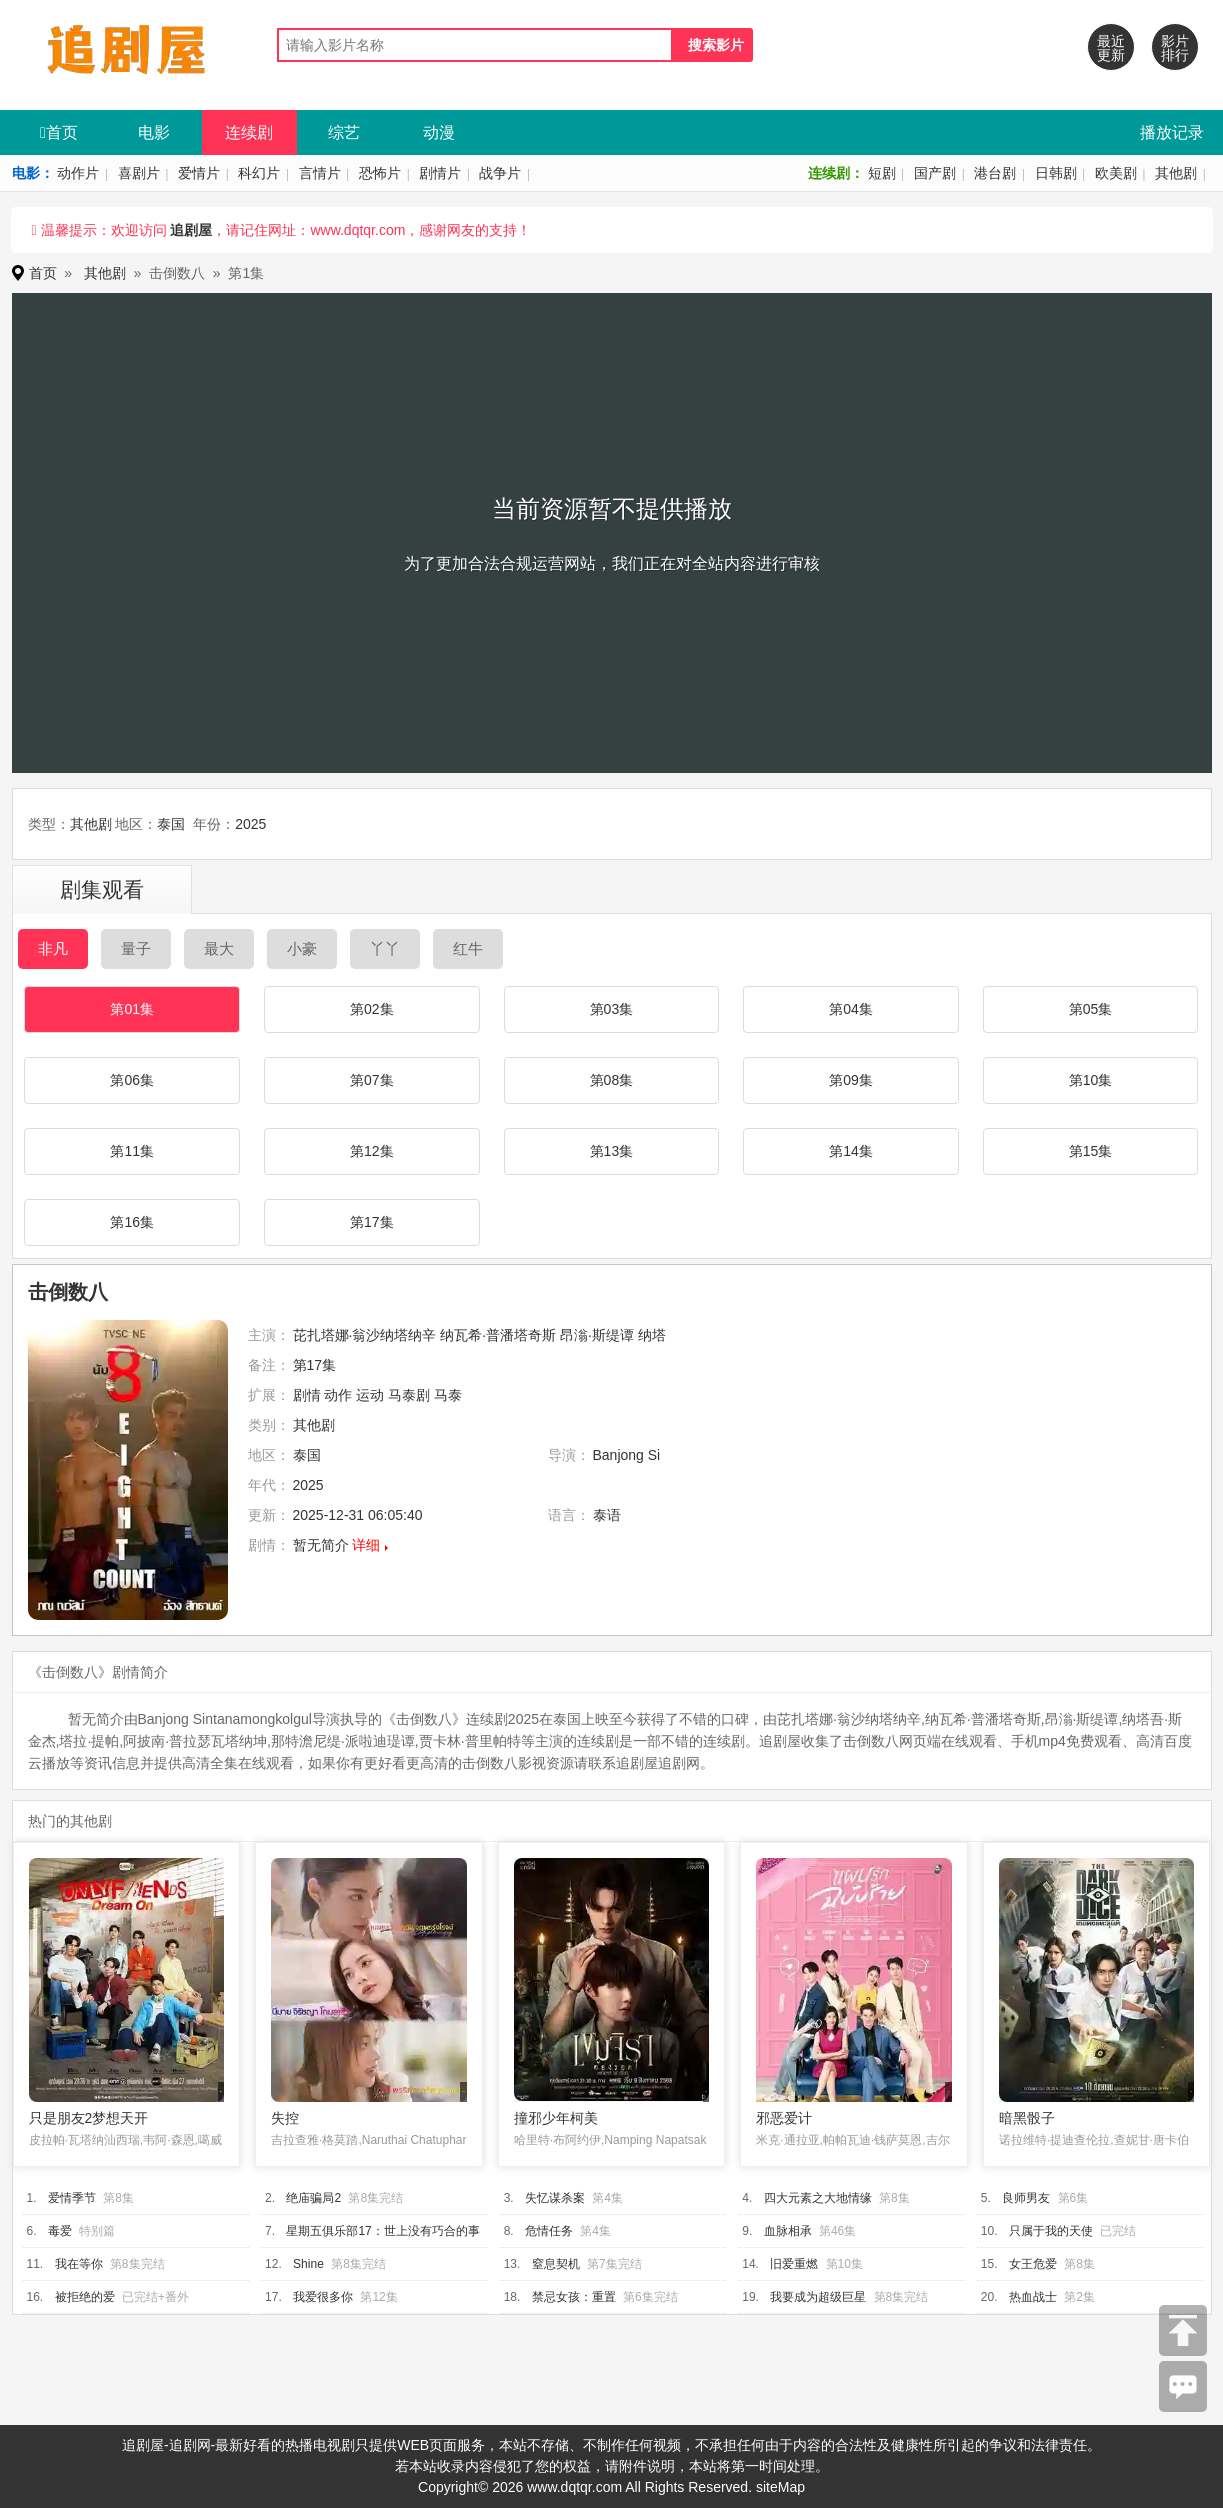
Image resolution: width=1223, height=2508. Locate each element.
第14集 (851, 1151)
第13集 (612, 1151)
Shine (308, 2264)
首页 (59, 132)
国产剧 (935, 173)
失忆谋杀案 (555, 2198)
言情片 (320, 173)
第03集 (612, 1009)
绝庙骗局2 (313, 2198)
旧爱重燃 (794, 2264)
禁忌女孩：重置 (574, 2297)
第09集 (851, 1080)
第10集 (1091, 1080)
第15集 (1091, 1151)
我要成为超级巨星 (818, 2297)
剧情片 (440, 173)
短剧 (882, 173)
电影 (154, 132)
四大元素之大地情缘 (818, 2198)
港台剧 (995, 173)
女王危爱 (1033, 2264)
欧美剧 (1116, 173)
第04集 (851, 1009)
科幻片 (259, 173)
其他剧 (1176, 173)
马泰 (448, 1395)
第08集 (612, 1080)
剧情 (307, 1395)
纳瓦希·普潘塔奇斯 (498, 1335)
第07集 (372, 1080)
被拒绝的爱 (85, 2297)
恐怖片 (380, 173)
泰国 (171, 824)
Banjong (618, 1455)
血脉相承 (788, 2231)
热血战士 (1033, 2297)
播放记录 (1172, 132)
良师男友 (1026, 2198)
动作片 (78, 173)
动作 (338, 1395)
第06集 (132, 1080)
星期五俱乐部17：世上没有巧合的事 (382, 2231)
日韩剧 (1056, 173)
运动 (370, 1395)
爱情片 (199, 173)
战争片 (500, 173)
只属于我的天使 (1051, 2231)
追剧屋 (191, 230)
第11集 (132, 1151)
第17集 (372, 1222)
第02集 (372, 1009)
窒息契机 (556, 2264)
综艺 (344, 132)
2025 (250, 824)
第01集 (132, 1009)
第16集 (132, 1222)
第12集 (372, 1151)
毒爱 (60, 2231)
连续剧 (249, 132)
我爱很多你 (323, 2297)
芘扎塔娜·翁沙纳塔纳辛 (365, 1335)
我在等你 (79, 2264)
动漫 (439, 132)
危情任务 (549, 2231)
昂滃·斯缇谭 (597, 1335)
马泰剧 (409, 1395)
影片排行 (1175, 48)
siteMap (780, 2487)
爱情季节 (72, 2198)
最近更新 (1111, 48)
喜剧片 (139, 173)
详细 (366, 1545)
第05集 (1091, 1009)
